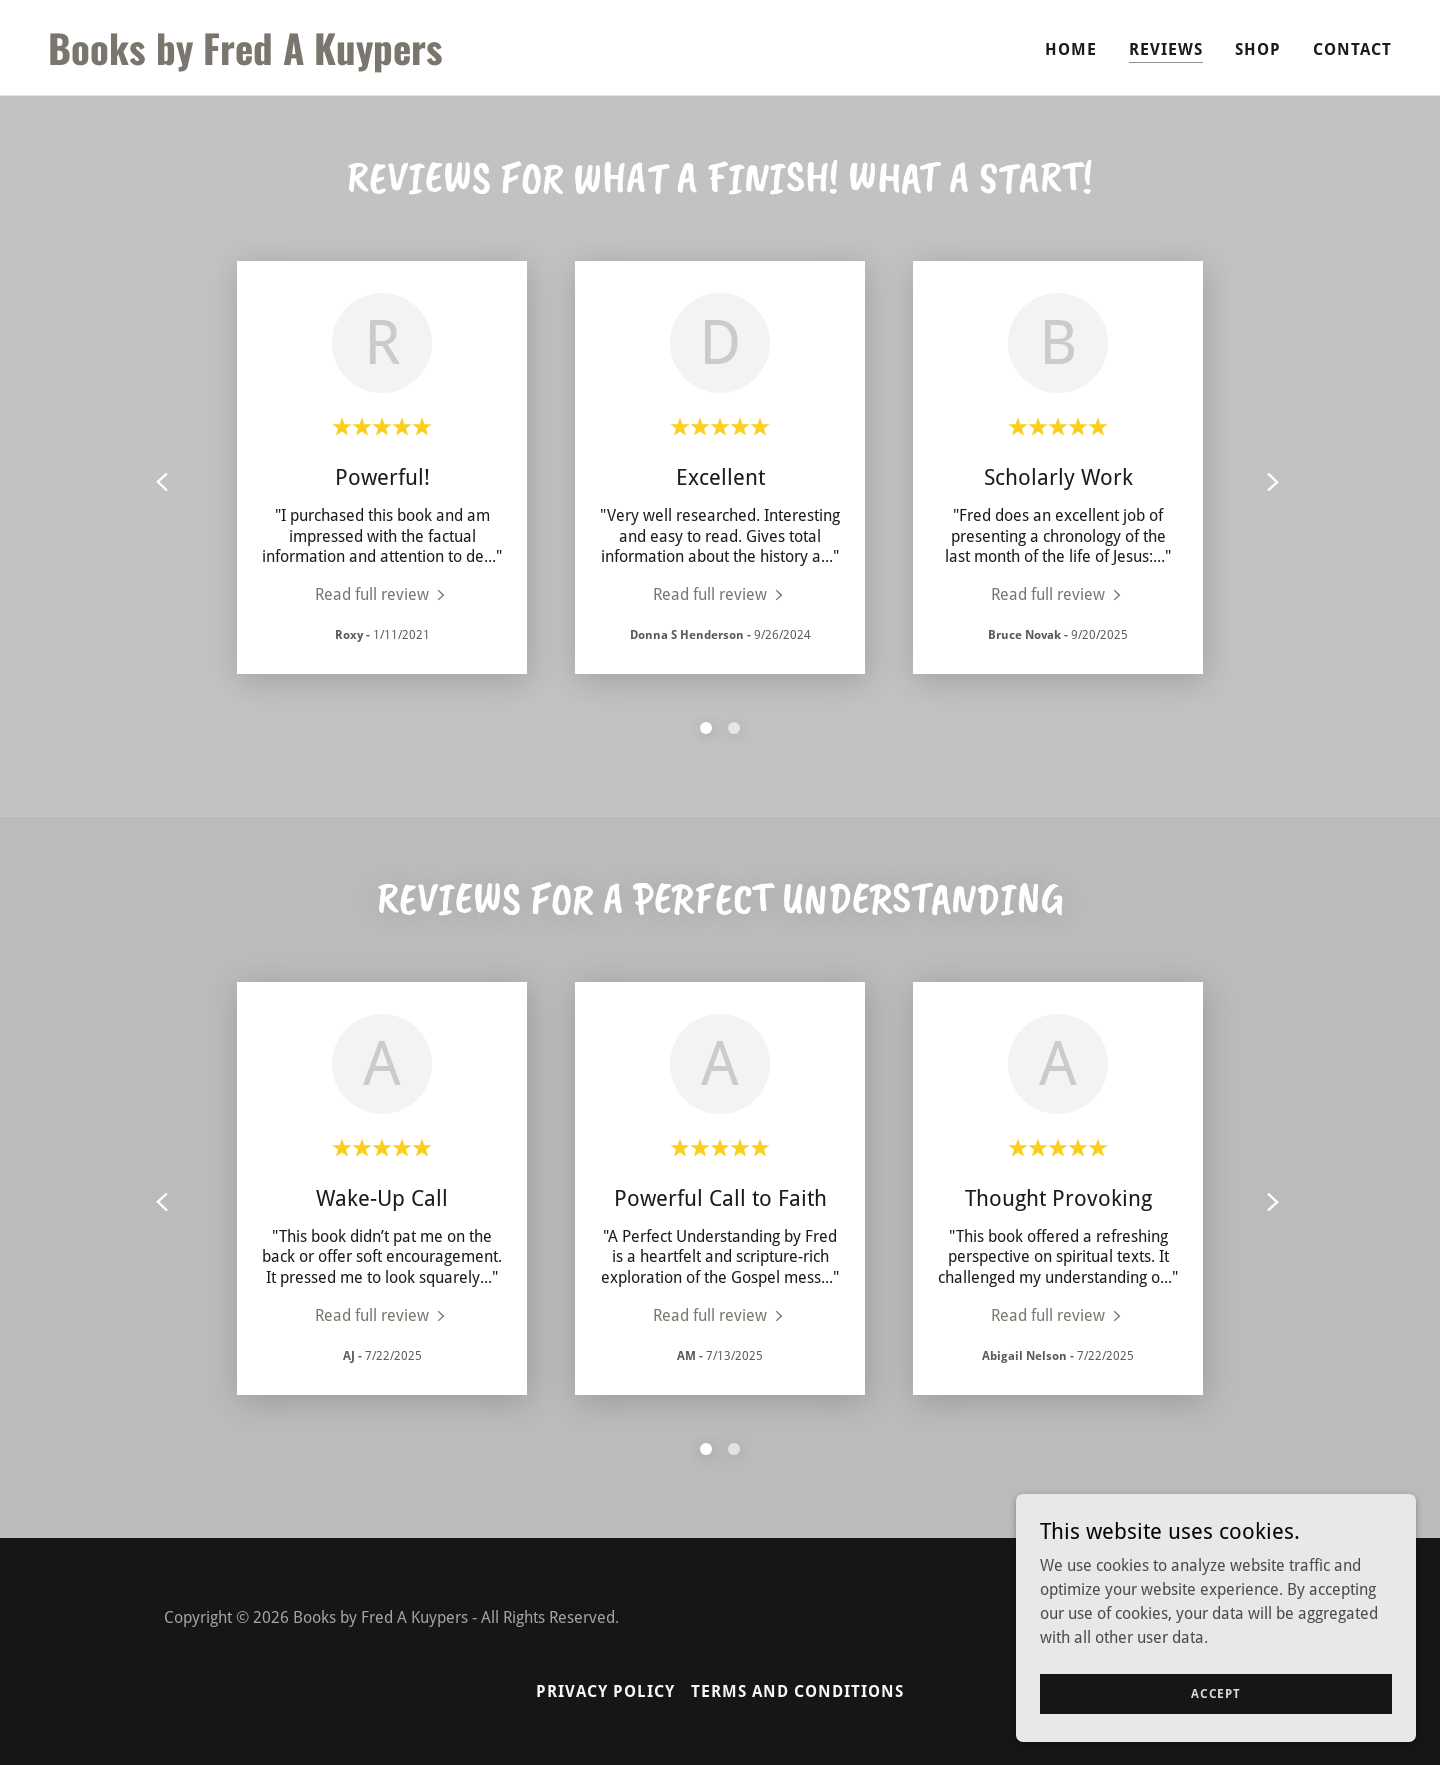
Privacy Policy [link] (605, 1691)
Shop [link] (1258, 49)
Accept (1216, 1693)
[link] (376, 59)
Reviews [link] (1166, 49)
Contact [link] (1352, 49)
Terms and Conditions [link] (797, 1691)
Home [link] (1071, 49)
